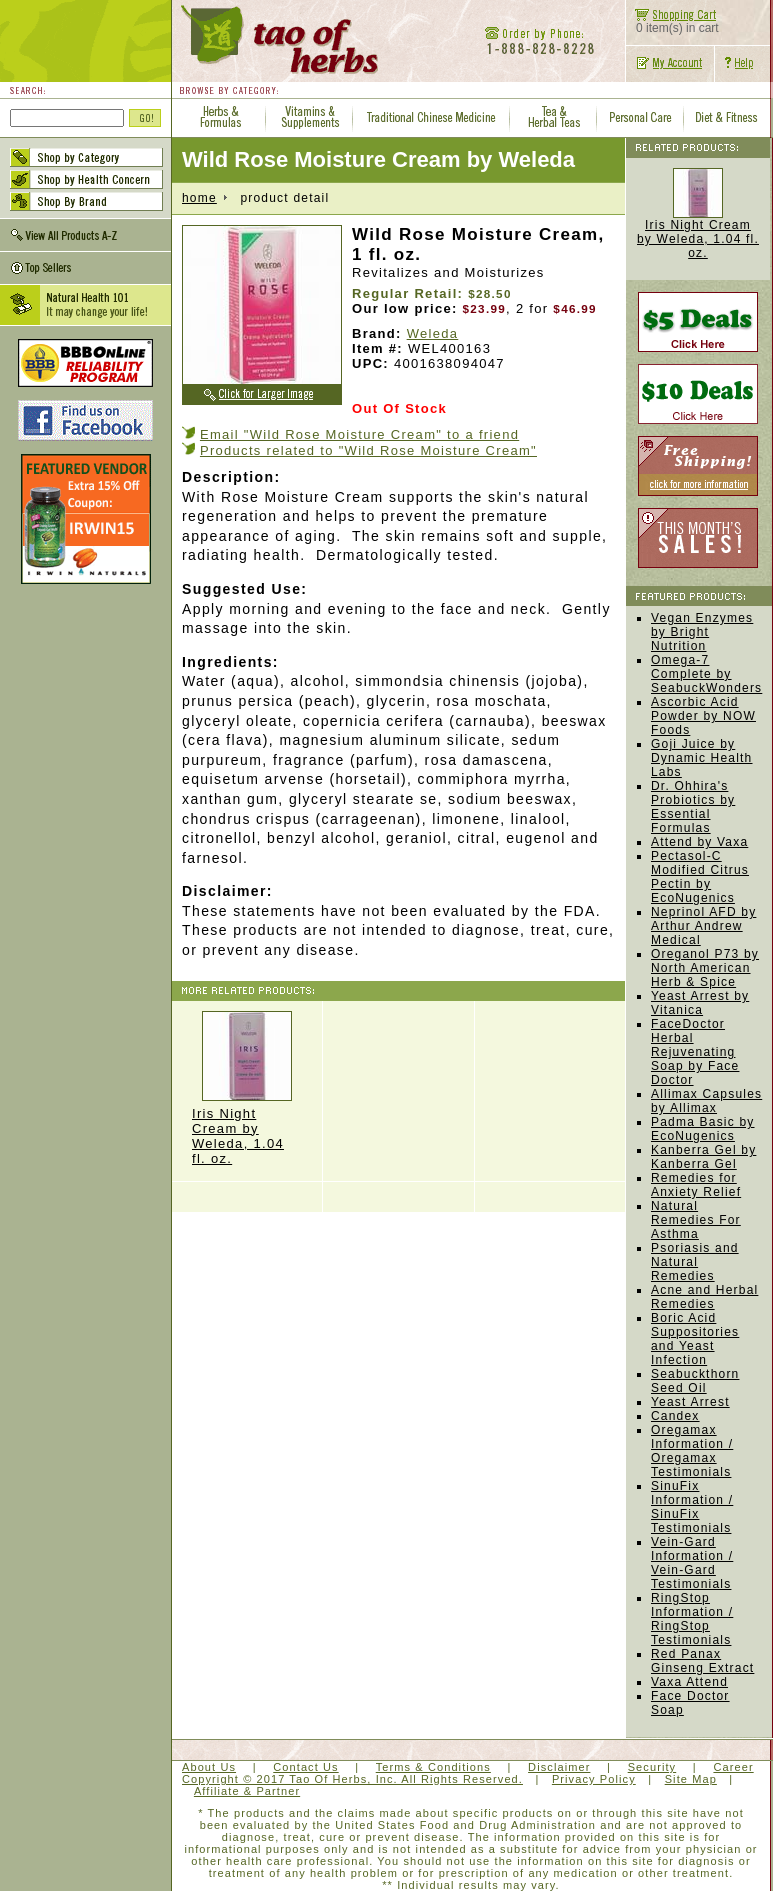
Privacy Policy (594, 1779)
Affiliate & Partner (247, 1791)
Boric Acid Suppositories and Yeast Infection (695, 1339)
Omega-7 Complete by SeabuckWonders (706, 674)
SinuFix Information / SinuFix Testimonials (692, 1507)
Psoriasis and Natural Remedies (695, 1262)
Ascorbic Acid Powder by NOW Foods (703, 716)
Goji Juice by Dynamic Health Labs (702, 758)
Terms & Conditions (433, 1767)
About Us (209, 1767)
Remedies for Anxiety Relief (696, 1185)
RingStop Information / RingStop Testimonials (692, 1619)
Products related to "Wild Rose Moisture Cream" (368, 450)
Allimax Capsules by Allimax (706, 1101)
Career (733, 1767)
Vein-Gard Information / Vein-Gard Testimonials (692, 1563)
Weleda (433, 333)
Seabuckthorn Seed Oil (695, 1381)
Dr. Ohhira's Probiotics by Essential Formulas (693, 807)
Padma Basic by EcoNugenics (703, 1129)
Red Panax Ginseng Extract (702, 1661)
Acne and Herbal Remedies (704, 1297)
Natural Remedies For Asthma (696, 1220)
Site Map (691, 1779)
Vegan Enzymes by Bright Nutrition (702, 632)
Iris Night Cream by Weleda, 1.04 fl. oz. (247, 1088)
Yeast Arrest (690, 1402)
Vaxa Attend (689, 1682)
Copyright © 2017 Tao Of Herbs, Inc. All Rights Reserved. (352, 1779)
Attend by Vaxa (699, 842)
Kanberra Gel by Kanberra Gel (703, 1157)
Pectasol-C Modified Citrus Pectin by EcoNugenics (700, 877)
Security (652, 1767)
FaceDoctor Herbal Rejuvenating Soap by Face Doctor (695, 1052)
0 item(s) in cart (672, 22)
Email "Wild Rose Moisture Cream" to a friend (359, 434)
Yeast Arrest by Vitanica (700, 1003)
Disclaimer (559, 1767)
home (199, 198)
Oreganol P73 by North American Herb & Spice (705, 968)
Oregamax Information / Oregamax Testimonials (692, 1451)
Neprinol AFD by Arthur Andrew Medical (703, 926)
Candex (675, 1416)
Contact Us (305, 1767)
